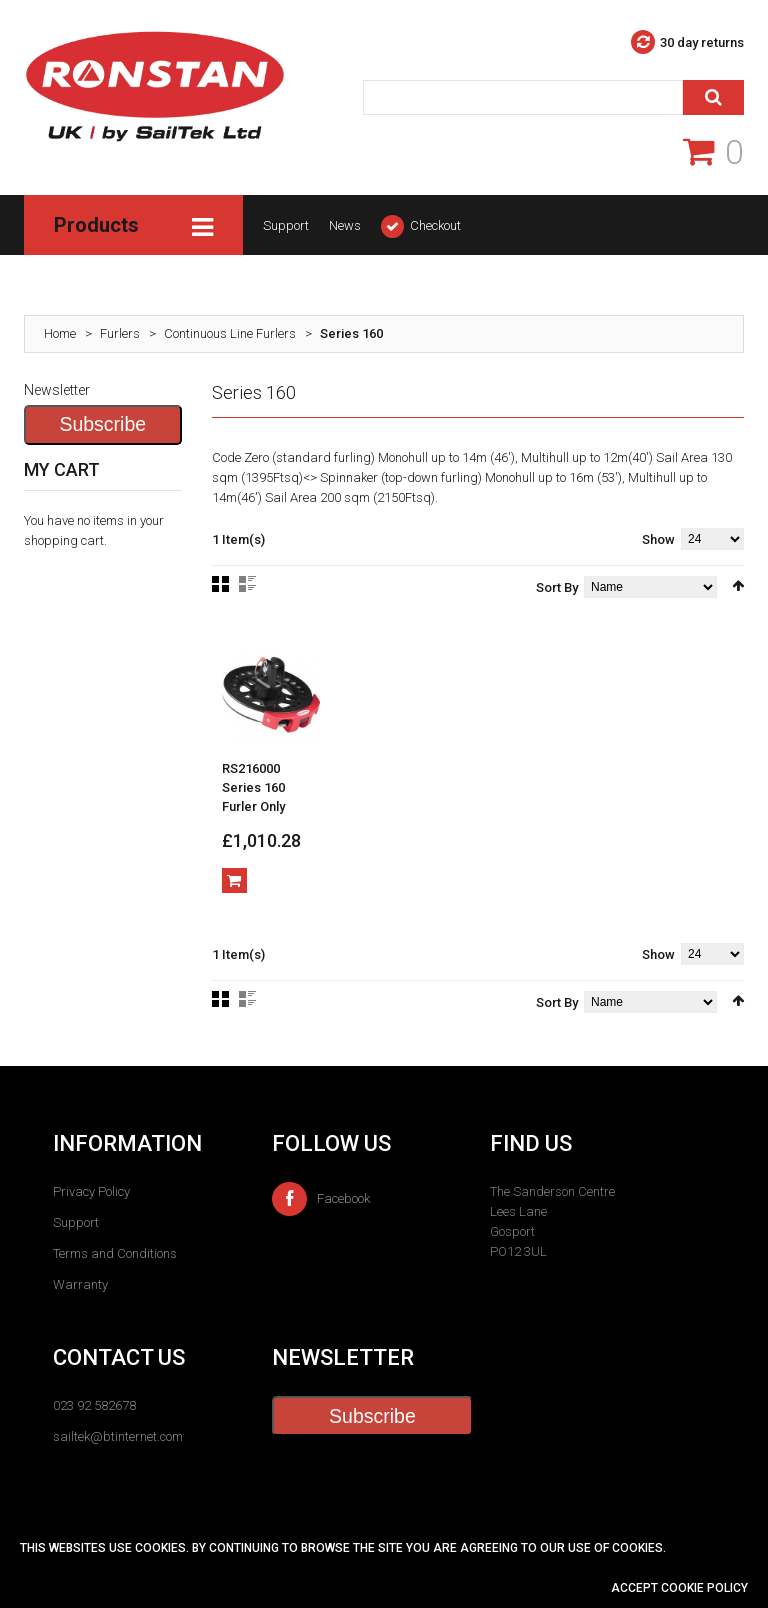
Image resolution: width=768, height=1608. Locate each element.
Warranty (80, 1284)
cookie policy (704, 1588)
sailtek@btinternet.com (118, 1437)
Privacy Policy (91, 1191)
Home (60, 333)
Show (658, 539)
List (247, 584)
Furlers (120, 333)
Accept (636, 1588)
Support (286, 225)
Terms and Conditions (115, 1253)
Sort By (557, 587)
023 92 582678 (94, 1406)
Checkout (435, 225)
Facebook (321, 1199)
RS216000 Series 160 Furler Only (253, 787)
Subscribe (102, 425)
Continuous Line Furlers (230, 333)
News (345, 225)
